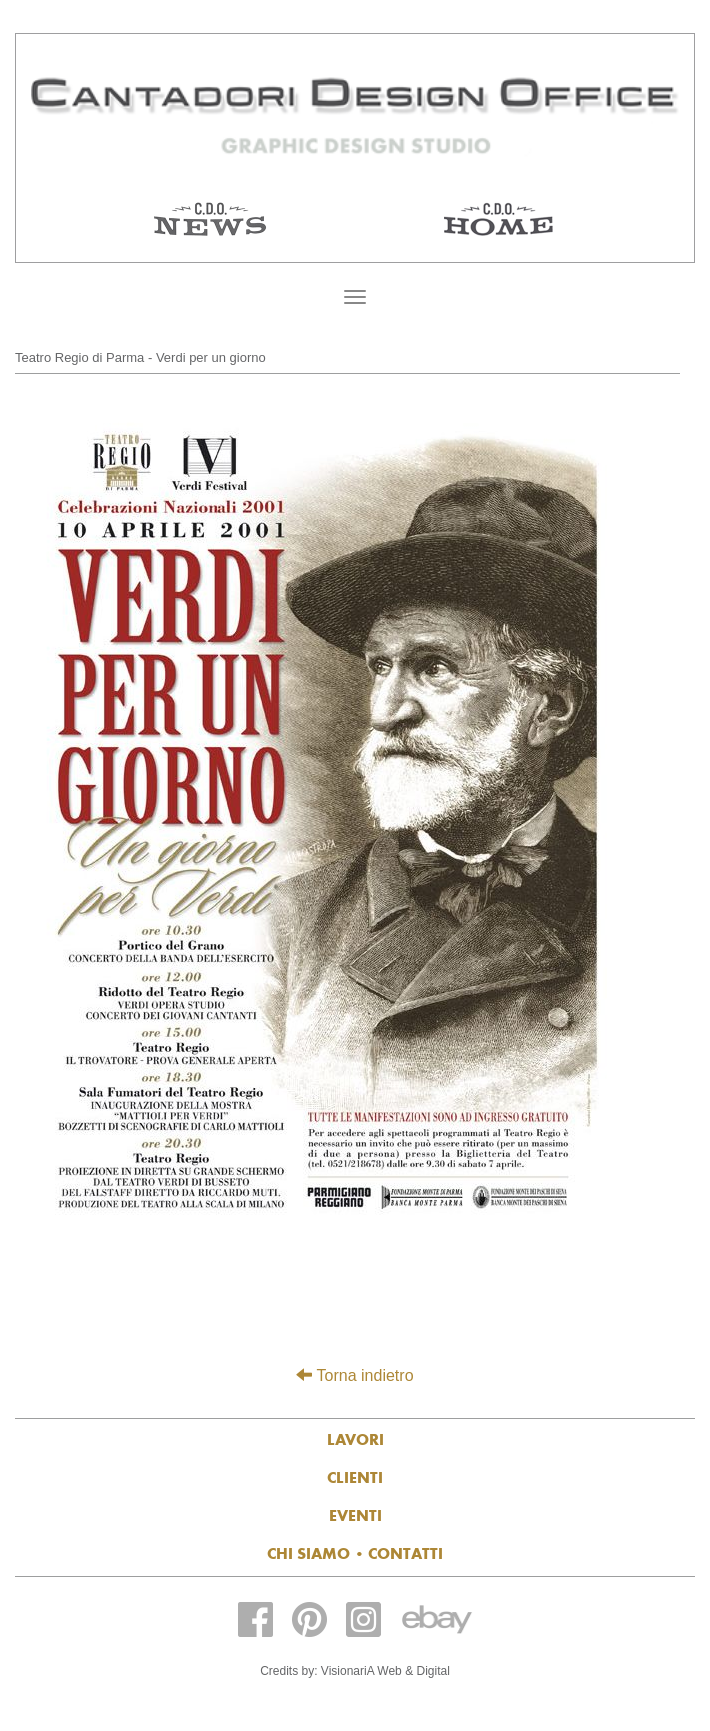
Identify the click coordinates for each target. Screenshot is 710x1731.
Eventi (355, 1515)
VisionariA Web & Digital (385, 1671)
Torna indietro (354, 1375)
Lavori (355, 1439)
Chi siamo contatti (355, 1553)
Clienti (355, 1477)
